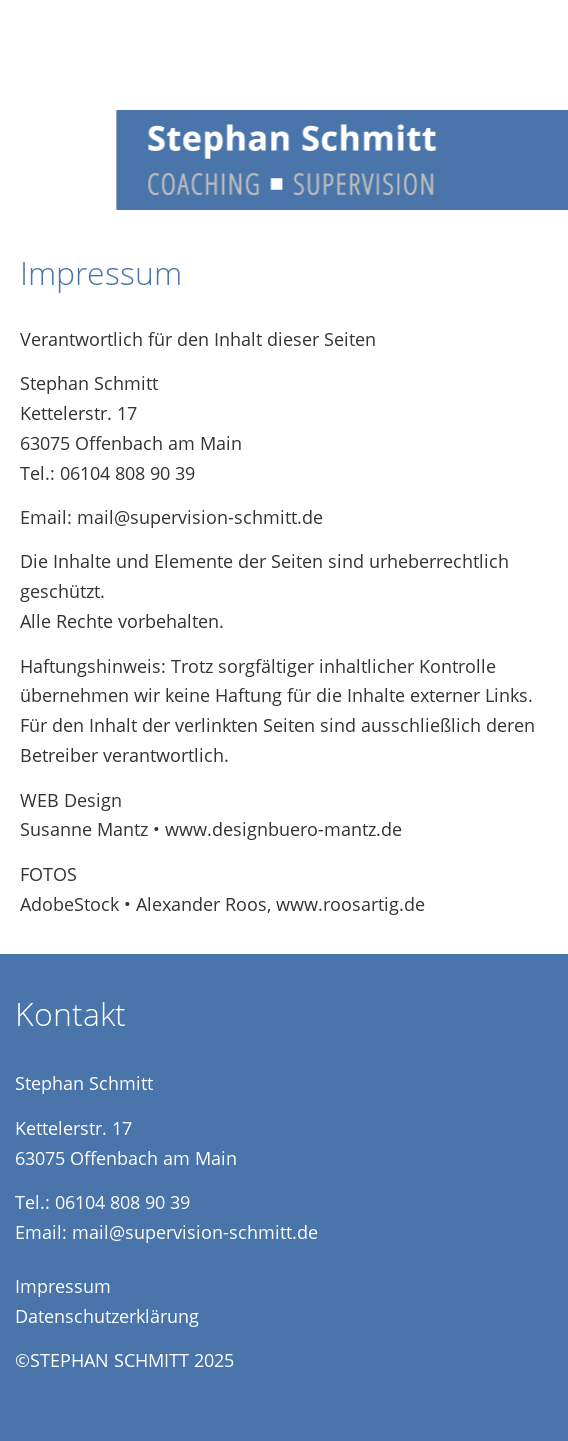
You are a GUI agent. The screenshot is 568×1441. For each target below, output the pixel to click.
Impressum (63, 1286)
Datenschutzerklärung (107, 1316)
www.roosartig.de (350, 904)
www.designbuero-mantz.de (283, 829)
